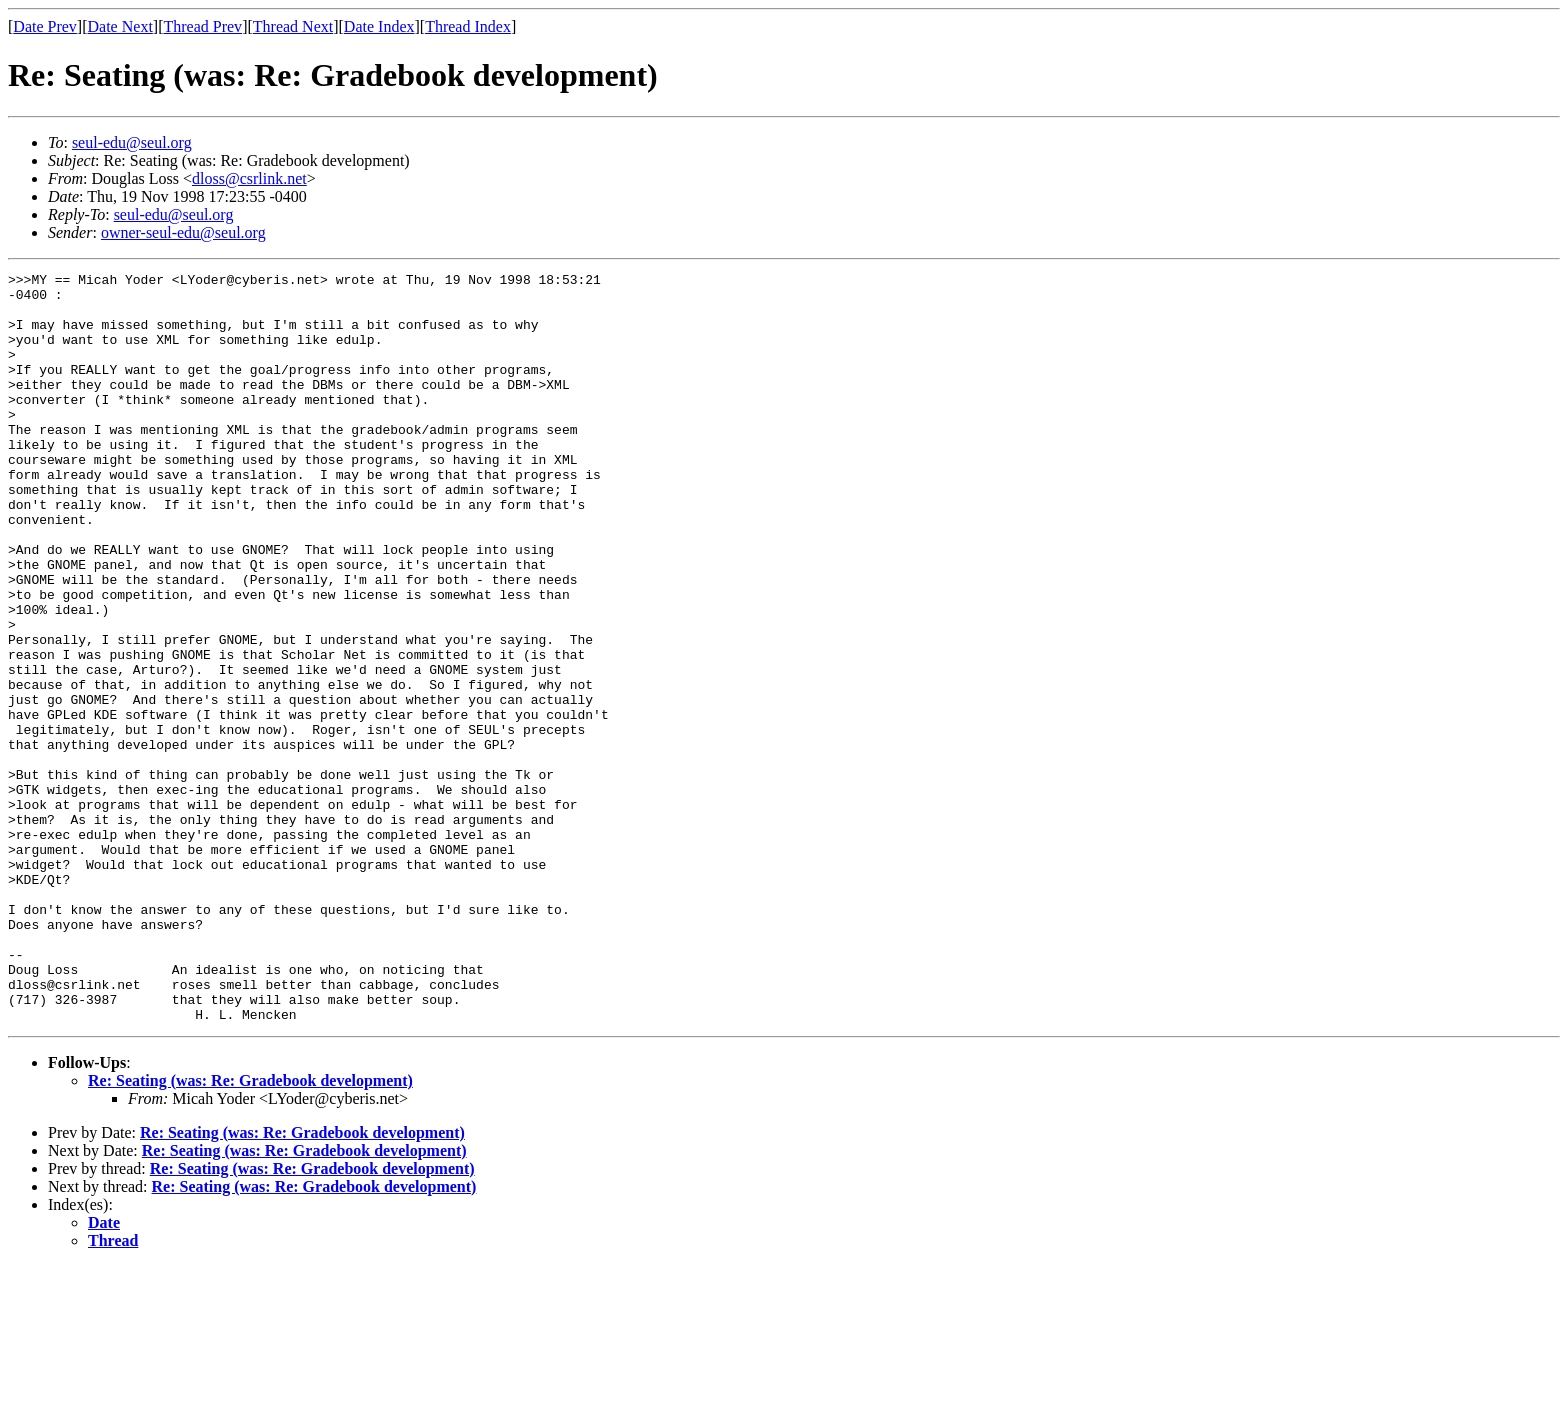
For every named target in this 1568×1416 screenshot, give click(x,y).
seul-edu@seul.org (132, 142)
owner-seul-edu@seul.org (183, 232)
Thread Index (468, 26)
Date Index (379, 26)
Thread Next (293, 26)
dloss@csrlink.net (249, 178)
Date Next (120, 26)
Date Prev (45, 26)
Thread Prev (202, 26)
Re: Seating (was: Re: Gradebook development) (250, 1230)
